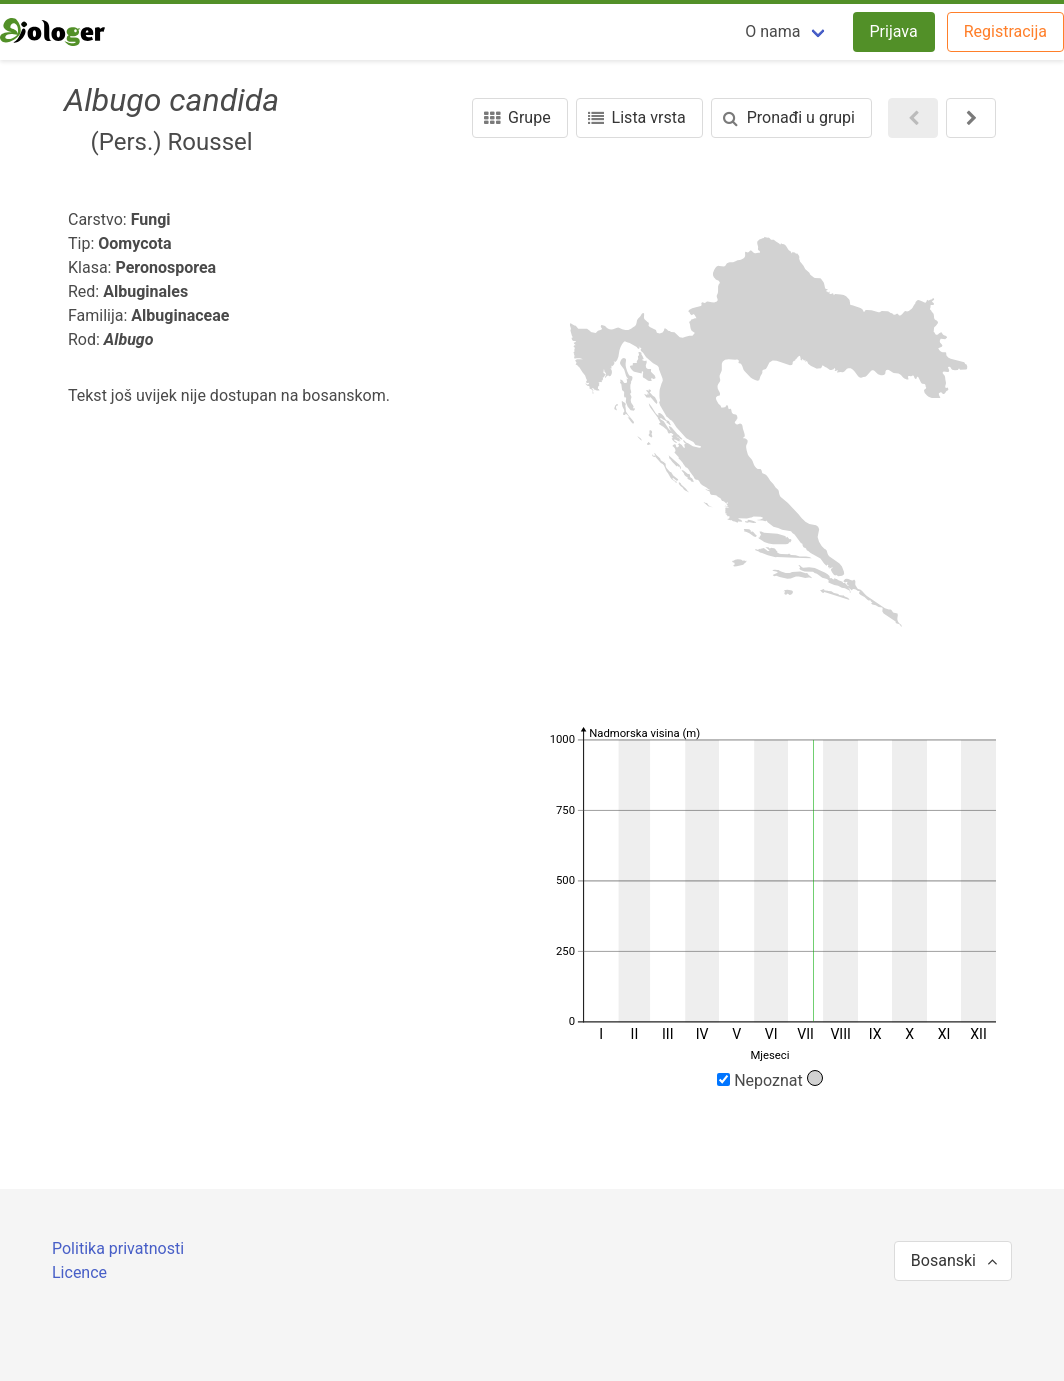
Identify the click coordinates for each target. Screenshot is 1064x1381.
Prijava (894, 31)
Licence (79, 1272)
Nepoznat (770, 1080)
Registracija (1005, 31)
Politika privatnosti (118, 1248)
